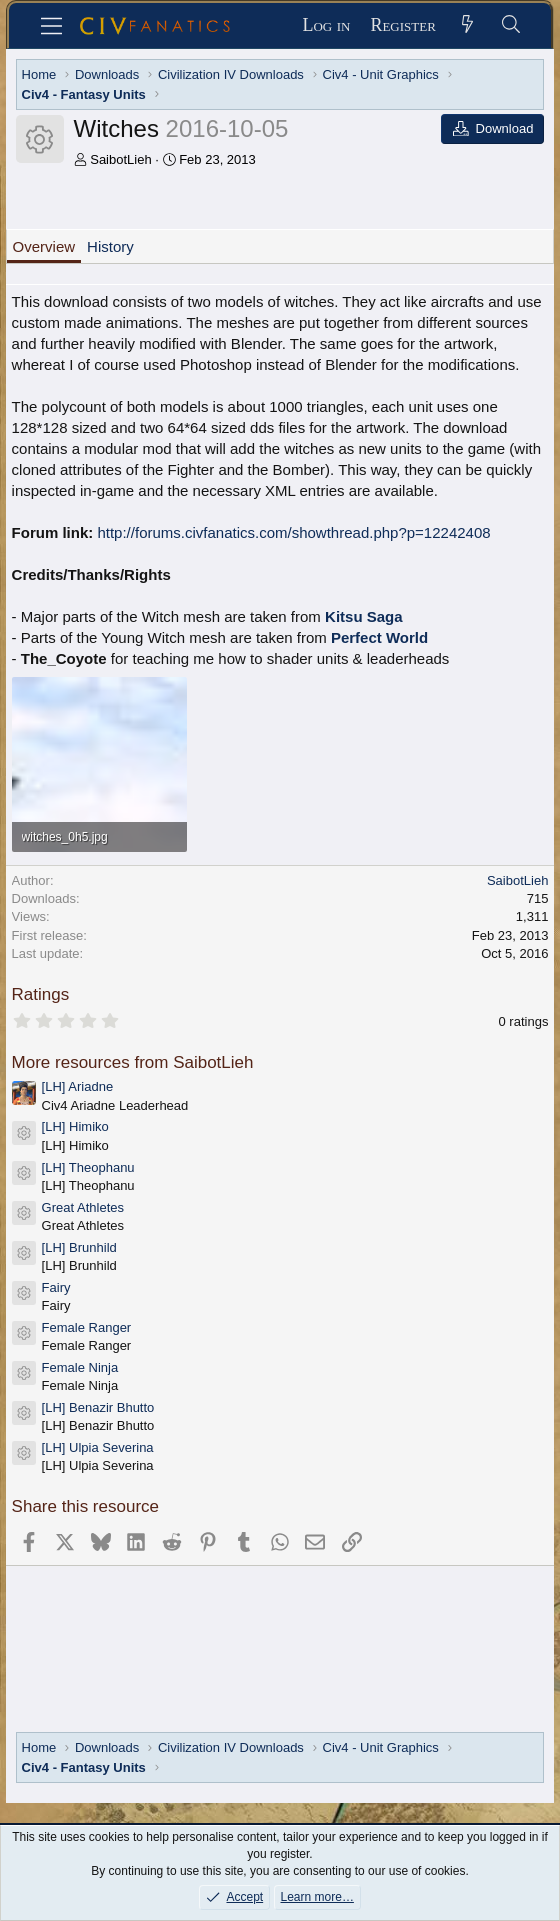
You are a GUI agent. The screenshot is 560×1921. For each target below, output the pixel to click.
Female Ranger (87, 1327)
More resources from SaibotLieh (133, 1062)
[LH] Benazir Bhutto (98, 1407)
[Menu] (51, 26)
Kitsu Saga (364, 616)
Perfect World (379, 637)
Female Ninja (80, 1367)
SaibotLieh (120, 159)
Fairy (56, 1287)
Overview (44, 246)
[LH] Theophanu (88, 1167)
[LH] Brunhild (79, 1247)
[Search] (510, 25)
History (110, 246)
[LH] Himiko (75, 1126)
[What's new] (467, 25)
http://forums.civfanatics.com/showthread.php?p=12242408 (293, 532)
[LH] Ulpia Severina (98, 1447)
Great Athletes (83, 1207)
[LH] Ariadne (78, 1086)
